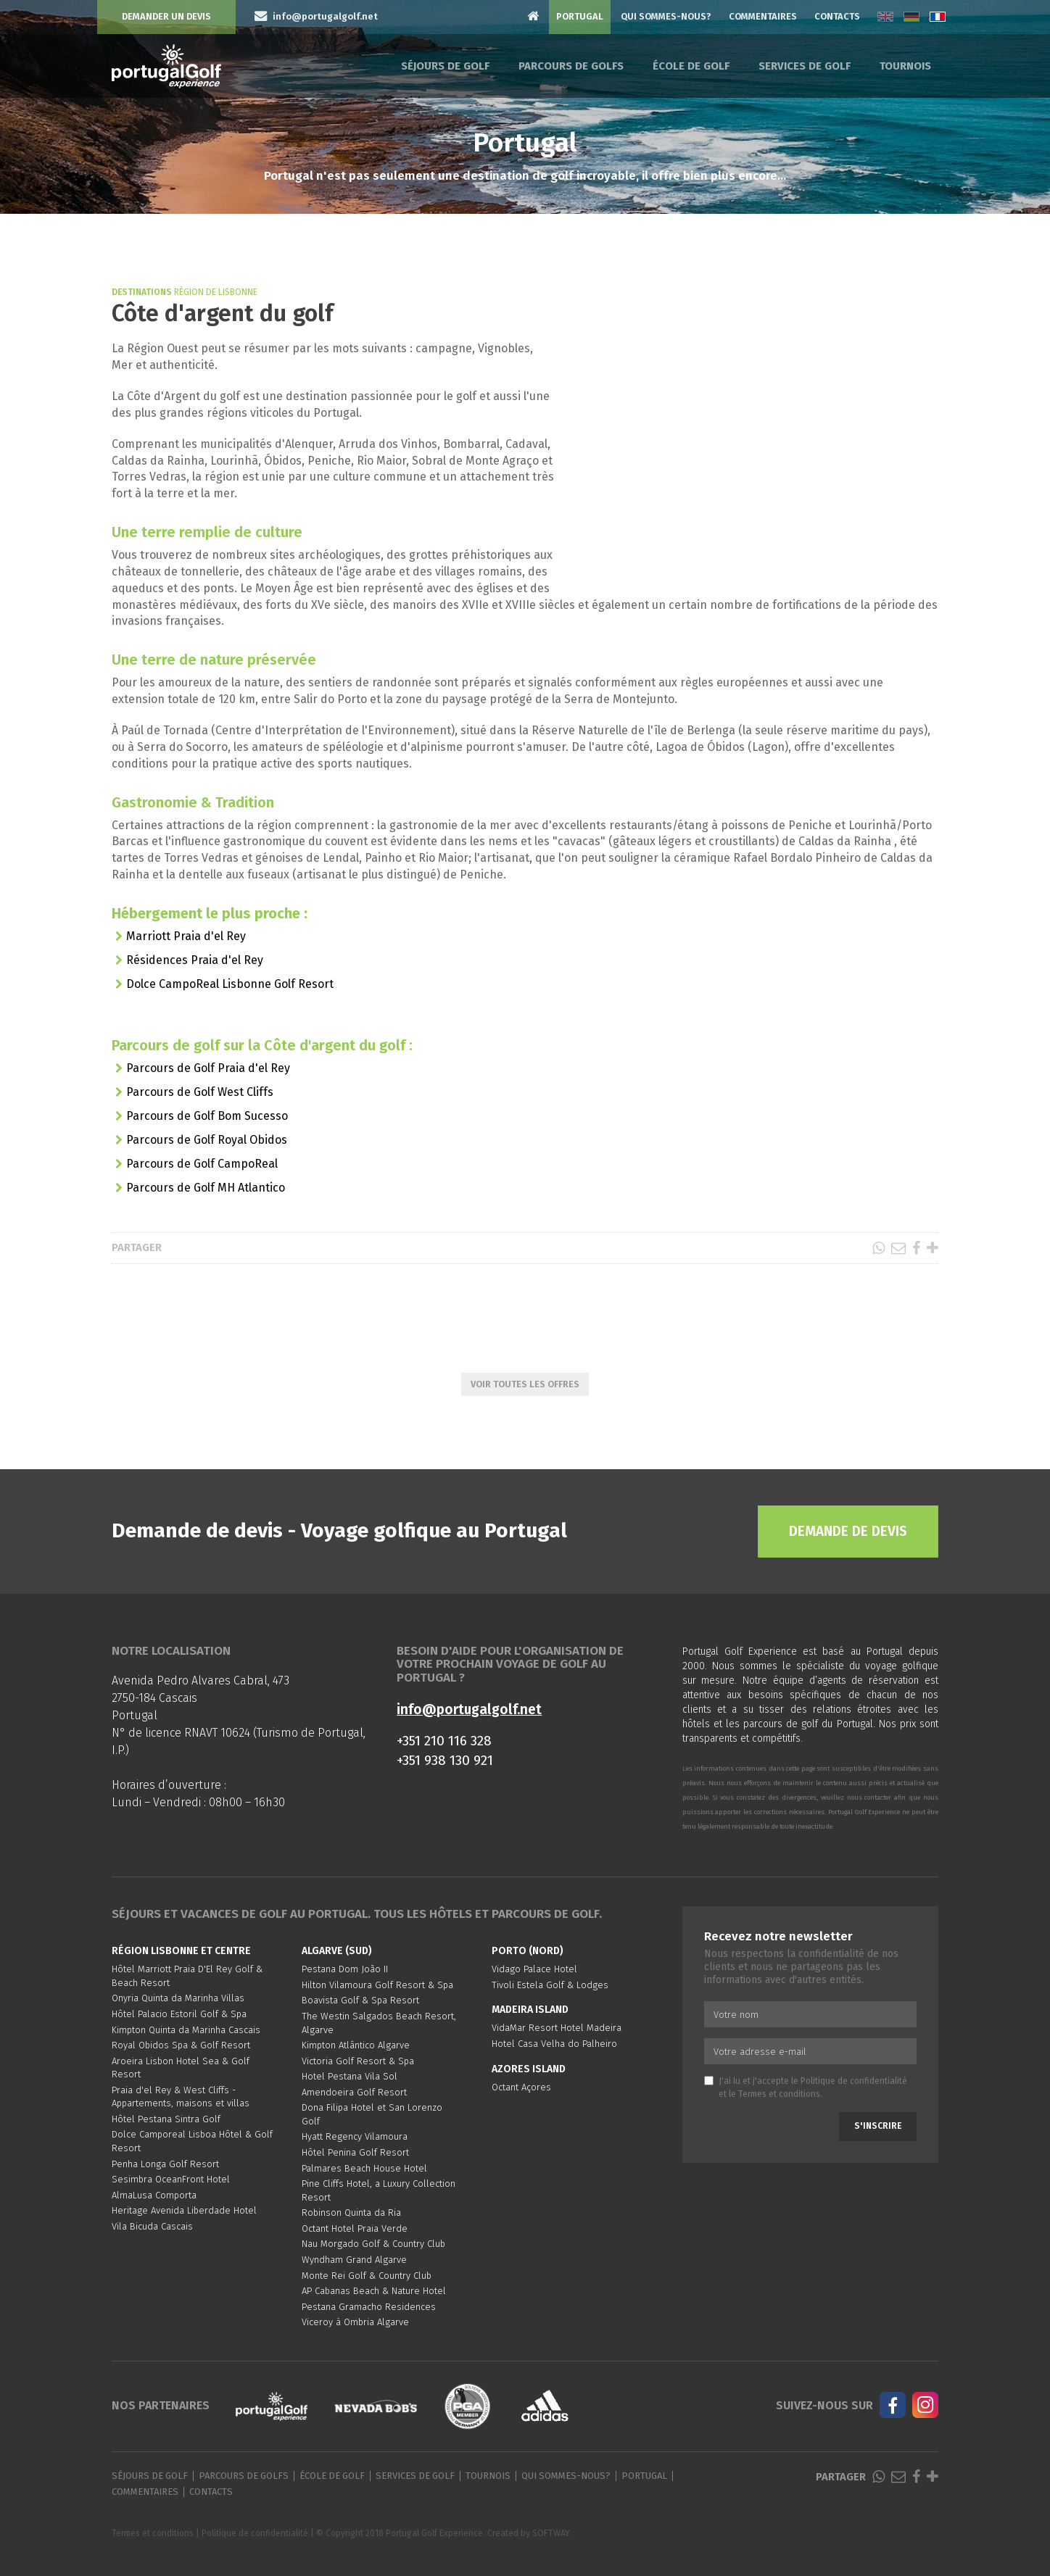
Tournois (905, 65)
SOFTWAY (550, 2533)
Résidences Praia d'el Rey (194, 960)
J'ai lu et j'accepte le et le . (805, 2087)
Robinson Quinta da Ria (351, 2212)
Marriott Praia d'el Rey (186, 936)
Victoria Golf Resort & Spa (358, 2061)
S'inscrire (877, 2126)
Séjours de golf (445, 65)
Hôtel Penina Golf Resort (355, 2152)
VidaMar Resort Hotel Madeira (556, 2027)
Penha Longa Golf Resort (165, 2164)
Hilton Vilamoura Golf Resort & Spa (377, 1984)
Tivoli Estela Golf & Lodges (550, 1984)
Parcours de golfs (571, 65)
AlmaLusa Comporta (154, 2195)
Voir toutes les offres (525, 1384)
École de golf (691, 65)
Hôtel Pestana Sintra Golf (166, 2119)
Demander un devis (166, 16)
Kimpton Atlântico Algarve (356, 2045)
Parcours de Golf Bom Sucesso (207, 1116)
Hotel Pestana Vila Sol (349, 2076)
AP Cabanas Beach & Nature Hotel (374, 2290)
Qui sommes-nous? (666, 16)
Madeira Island (530, 2009)
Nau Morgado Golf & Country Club (373, 2243)
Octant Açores (521, 2087)
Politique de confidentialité (854, 2081)
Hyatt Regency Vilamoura (355, 2136)
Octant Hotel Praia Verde (355, 2228)
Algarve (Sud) (337, 1951)
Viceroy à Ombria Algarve (355, 2322)
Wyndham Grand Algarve (354, 2259)
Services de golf (804, 65)
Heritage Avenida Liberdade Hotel (184, 2210)
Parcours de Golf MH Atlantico (205, 1187)
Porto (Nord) (527, 1951)
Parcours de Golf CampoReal (202, 1164)
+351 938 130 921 (445, 1760)
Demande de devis (848, 1531)
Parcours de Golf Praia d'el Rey (208, 1068)
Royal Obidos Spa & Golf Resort (181, 2045)
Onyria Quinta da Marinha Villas (178, 1998)
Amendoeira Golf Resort (354, 2092)
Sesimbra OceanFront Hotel (171, 2179)
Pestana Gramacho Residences (369, 2306)
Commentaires (763, 16)
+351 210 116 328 (444, 1740)
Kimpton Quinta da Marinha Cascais (186, 2029)
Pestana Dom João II (345, 1969)
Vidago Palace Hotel (534, 1969)
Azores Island (529, 2069)
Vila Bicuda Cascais (152, 2226)
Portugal (579, 16)
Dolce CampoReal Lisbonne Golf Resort (230, 984)
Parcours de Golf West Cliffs (199, 1092)
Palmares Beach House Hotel (364, 2168)
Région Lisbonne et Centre (181, 1951)
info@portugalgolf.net (469, 1709)
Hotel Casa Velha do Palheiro (554, 2043)
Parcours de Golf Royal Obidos (206, 1140)
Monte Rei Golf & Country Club (366, 2275)
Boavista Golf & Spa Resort (360, 2000)
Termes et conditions (779, 2094)
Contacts (837, 16)
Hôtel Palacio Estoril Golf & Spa (179, 2013)
